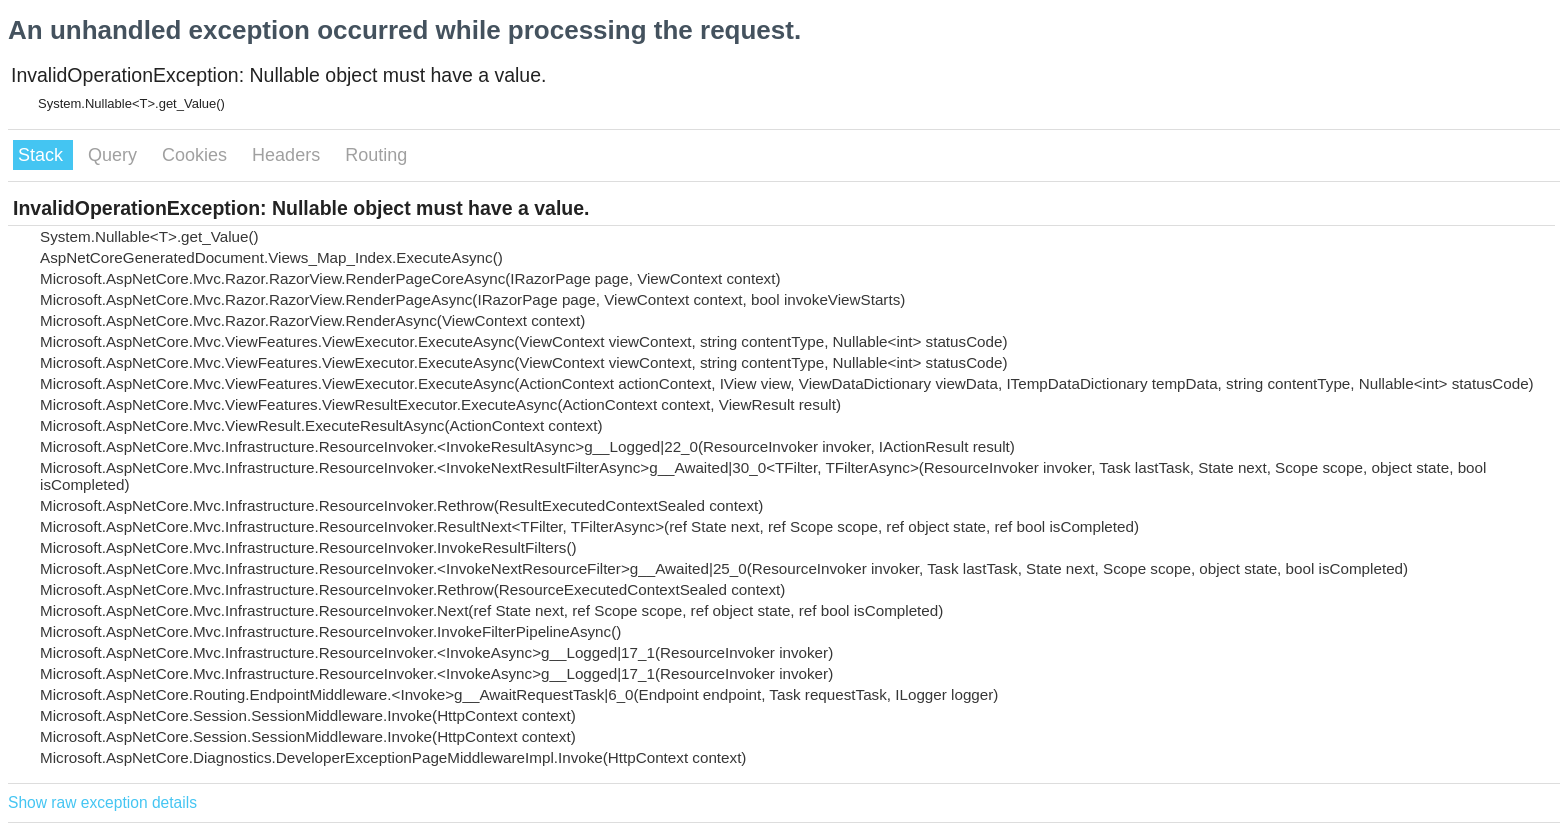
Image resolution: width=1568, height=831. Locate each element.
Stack (43, 155)
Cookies (197, 155)
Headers (288, 155)
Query (115, 155)
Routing (376, 155)
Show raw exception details (102, 802)
